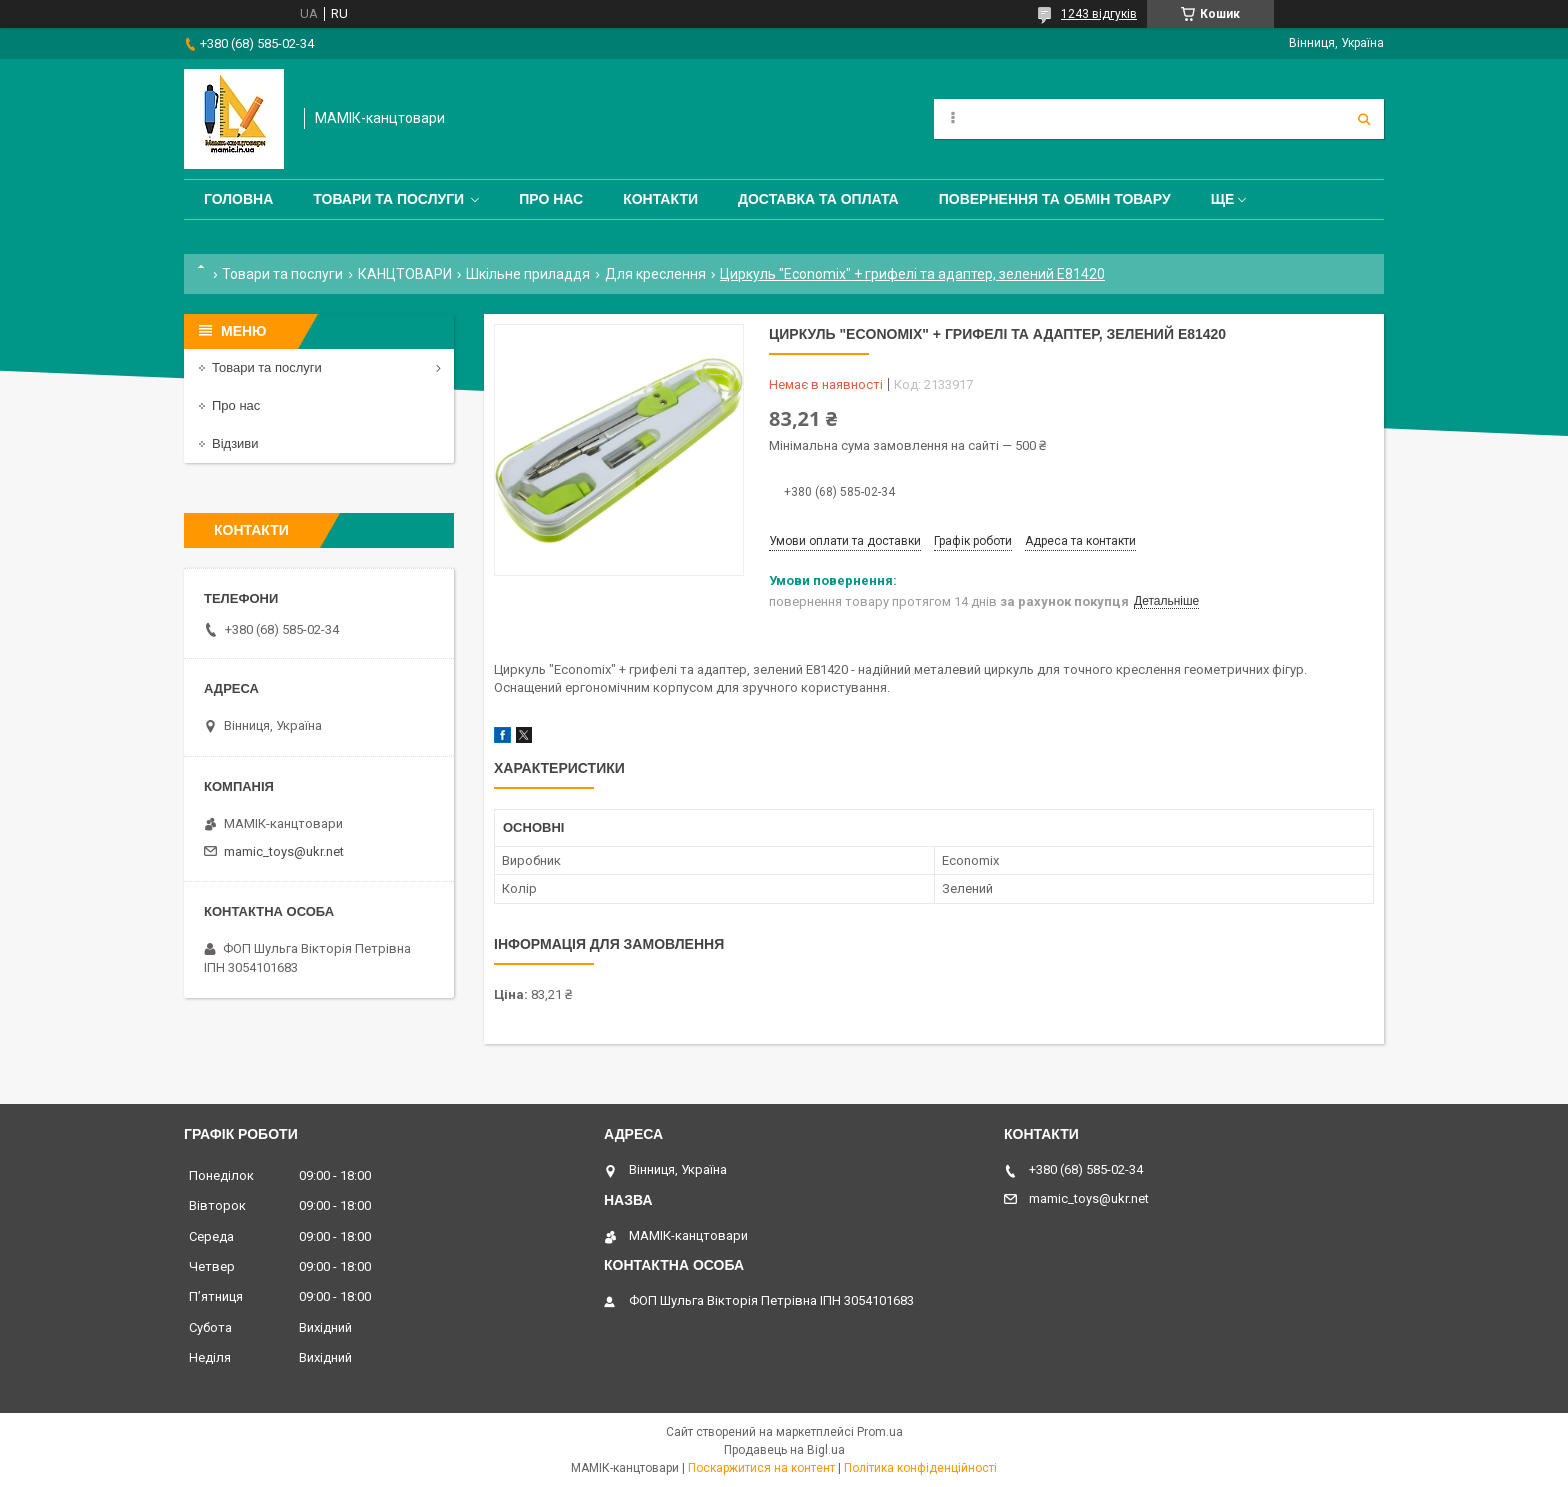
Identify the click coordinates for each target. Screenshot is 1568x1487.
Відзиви (235, 443)
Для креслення (655, 274)
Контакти (660, 199)
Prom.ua (880, 1432)
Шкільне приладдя (528, 274)
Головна (238, 199)
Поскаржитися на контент (761, 1468)
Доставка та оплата (818, 199)
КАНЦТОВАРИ (405, 274)
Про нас (551, 199)
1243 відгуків (1099, 14)
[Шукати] (1364, 119)
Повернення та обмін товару (1055, 199)
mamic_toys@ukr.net (284, 851)
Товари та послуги (388, 199)
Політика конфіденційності (920, 1468)
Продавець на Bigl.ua (784, 1450)
